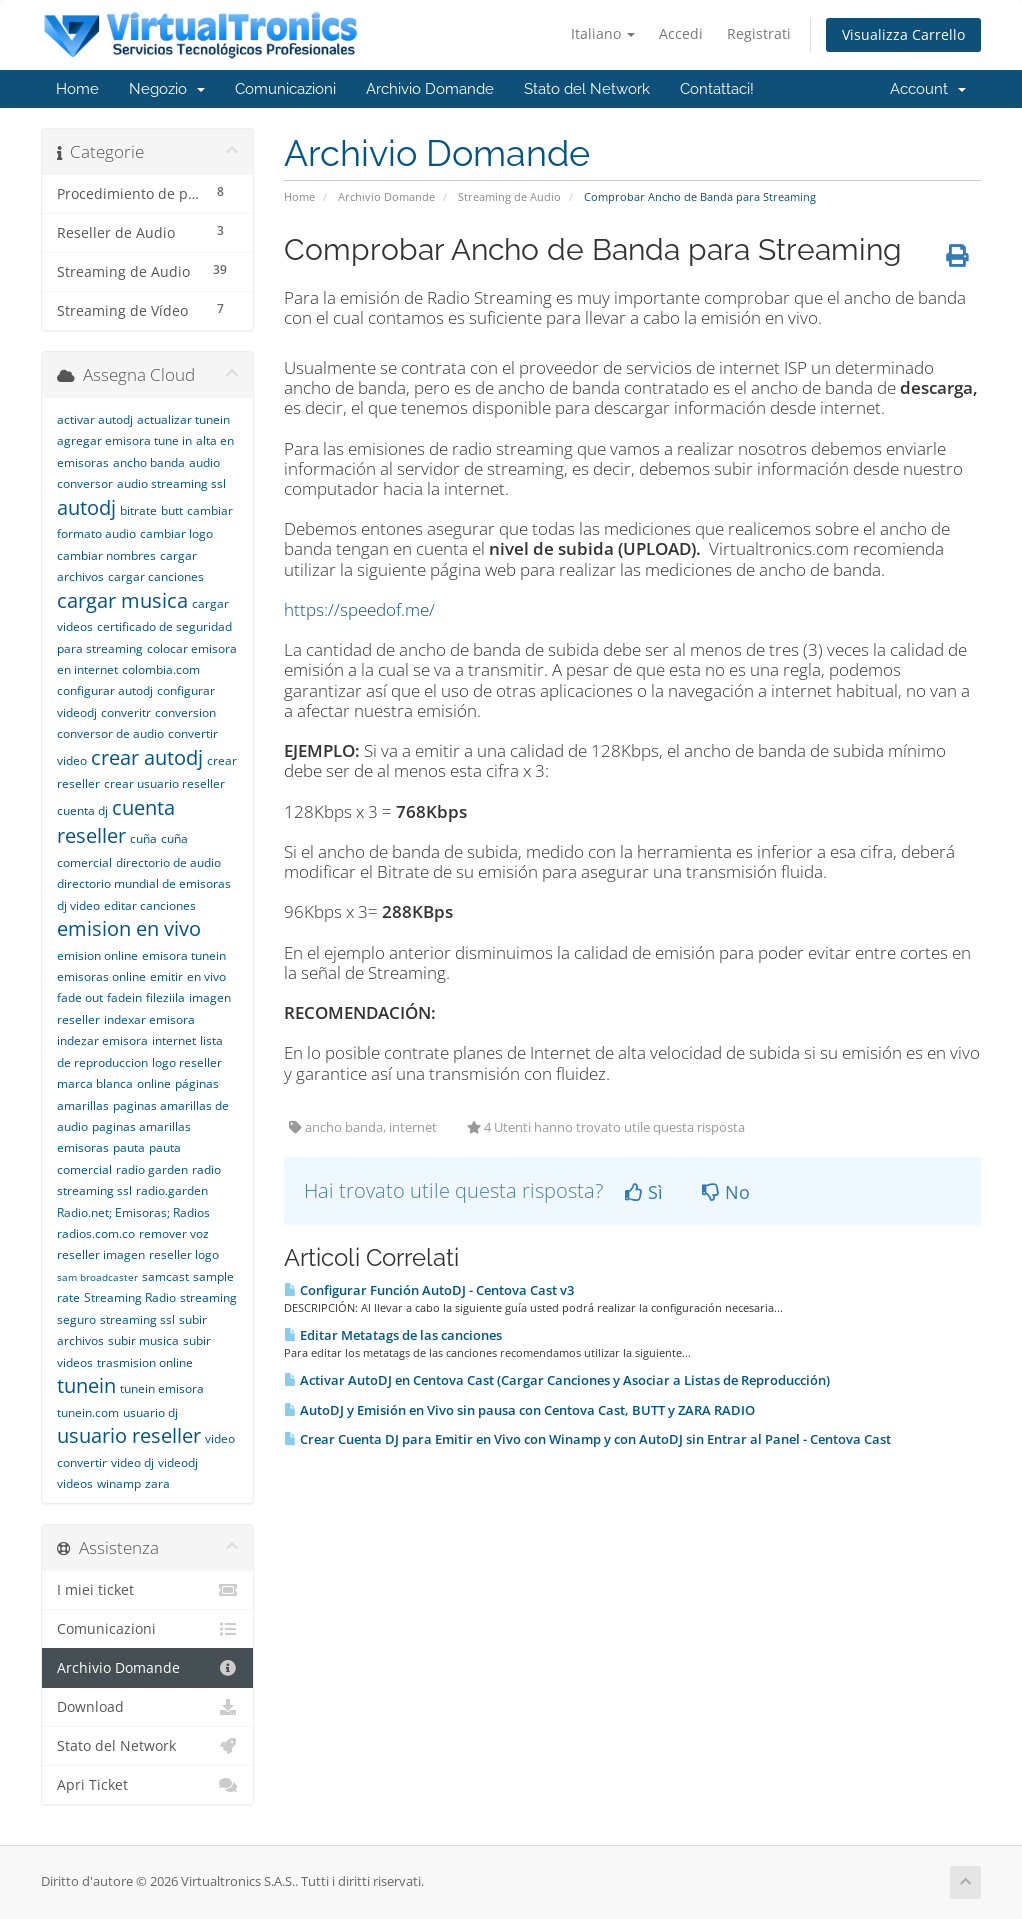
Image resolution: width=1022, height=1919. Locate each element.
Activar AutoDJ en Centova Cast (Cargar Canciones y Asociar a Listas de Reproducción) (557, 1380)
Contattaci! (717, 89)
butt (172, 510)
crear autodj (147, 757)
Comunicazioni (285, 89)
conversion (185, 712)
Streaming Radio (130, 1297)
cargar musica (122, 600)
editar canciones (150, 905)
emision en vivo (129, 928)
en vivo (206, 976)
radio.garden (172, 1190)
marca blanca (95, 1083)
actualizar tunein (183, 419)
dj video (78, 905)
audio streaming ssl (171, 483)
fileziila (165, 997)
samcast (165, 1276)
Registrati (759, 33)
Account (928, 89)
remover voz (174, 1233)
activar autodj (95, 419)
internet (174, 1040)
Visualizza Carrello (903, 34)
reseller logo (184, 1254)
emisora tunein (184, 955)
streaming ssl (137, 1319)
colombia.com (161, 669)
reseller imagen (101, 1254)
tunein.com (88, 1412)
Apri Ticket (147, 1785)
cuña (143, 838)
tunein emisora (162, 1388)
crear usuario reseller (164, 783)
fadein (124, 997)
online (154, 1083)
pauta (129, 1147)
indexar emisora (149, 1019)
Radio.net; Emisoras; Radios (133, 1212)
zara (157, 1483)
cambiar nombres (106, 555)
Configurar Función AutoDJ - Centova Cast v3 (429, 1290)
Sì (644, 1192)
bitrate (138, 510)
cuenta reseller (116, 822)
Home (77, 89)
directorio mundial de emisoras (144, 883)
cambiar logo (176, 533)
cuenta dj (82, 810)
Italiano (603, 33)
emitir (166, 976)
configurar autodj (105, 690)
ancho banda (149, 462)
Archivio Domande (430, 89)
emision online (97, 955)
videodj (178, 1462)
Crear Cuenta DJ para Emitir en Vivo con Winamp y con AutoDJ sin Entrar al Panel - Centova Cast (587, 1439)
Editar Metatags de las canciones (393, 1335)
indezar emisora (102, 1040)
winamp (119, 1483)
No (726, 1192)
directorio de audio (168, 862)
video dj (132, 1462)
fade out (80, 997)
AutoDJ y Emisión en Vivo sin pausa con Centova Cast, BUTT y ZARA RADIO (519, 1410)
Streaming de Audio (509, 196)
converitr (126, 712)
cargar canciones (156, 576)
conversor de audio (110, 733)
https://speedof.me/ (359, 609)
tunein (86, 1385)
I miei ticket (147, 1590)
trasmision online (145, 1362)
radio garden (152, 1169)
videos (75, 1483)
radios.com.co (96, 1233)
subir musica (143, 1340)
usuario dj (150, 1412)
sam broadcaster (97, 1277)
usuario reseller (129, 1435)
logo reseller (187, 1062)
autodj (86, 507)
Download (147, 1707)
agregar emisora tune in (124, 440)
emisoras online (101, 976)
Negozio (167, 89)
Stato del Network (587, 89)
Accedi (681, 33)
